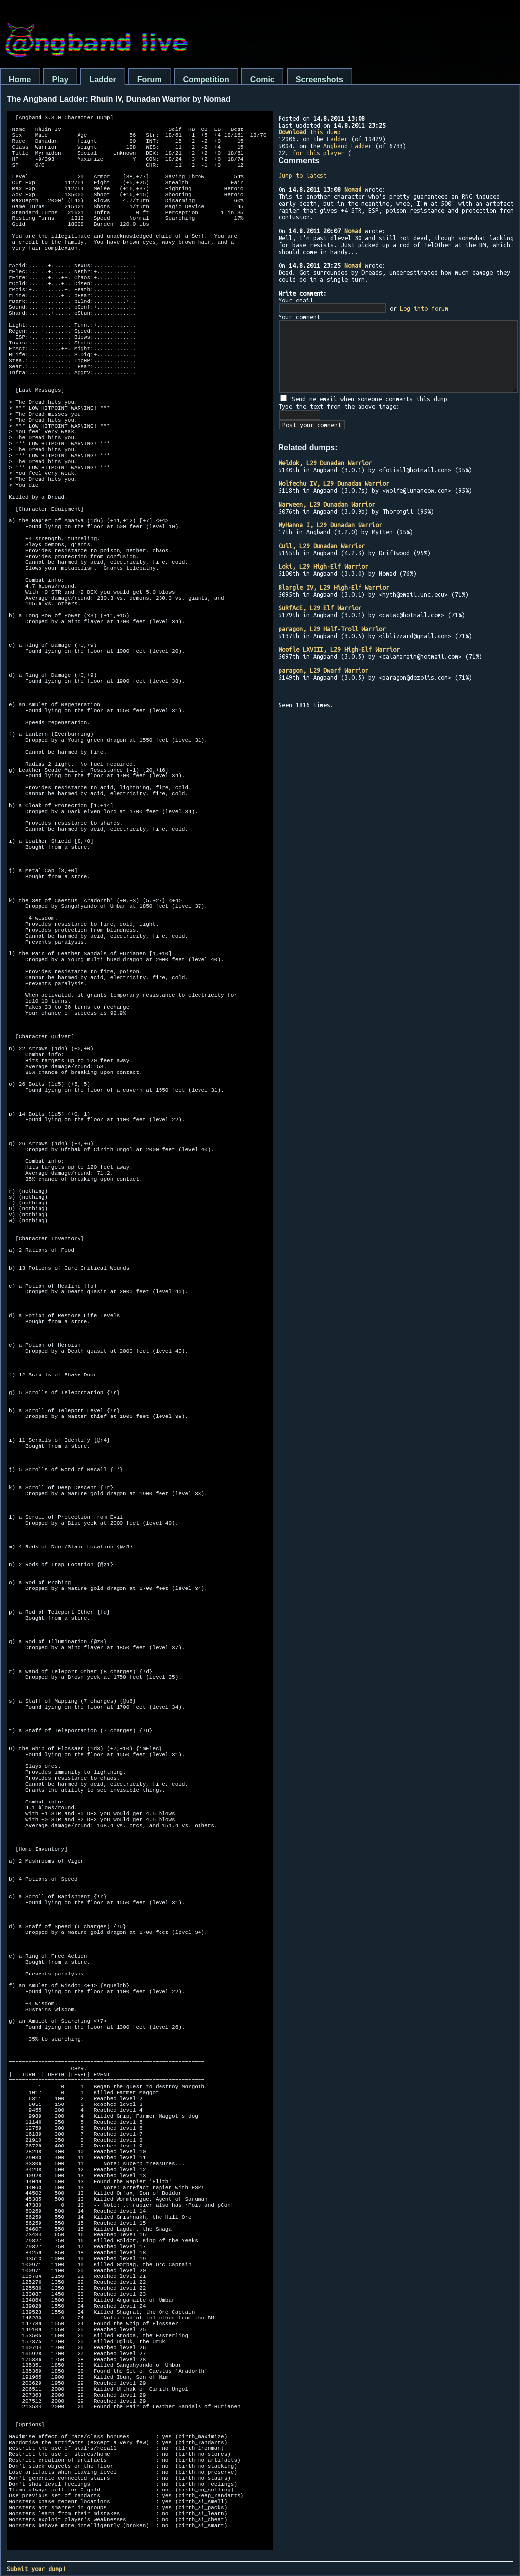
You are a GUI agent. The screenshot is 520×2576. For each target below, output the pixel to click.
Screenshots (319, 79)
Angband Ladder (347, 145)
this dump (310, 132)
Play (60, 79)
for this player (318, 152)
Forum (149, 79)
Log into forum (424, 308)
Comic (262, 79)
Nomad (352, 189)
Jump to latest (303, 175)
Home (20, 79)
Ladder (102, 79)
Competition (206, 79)
